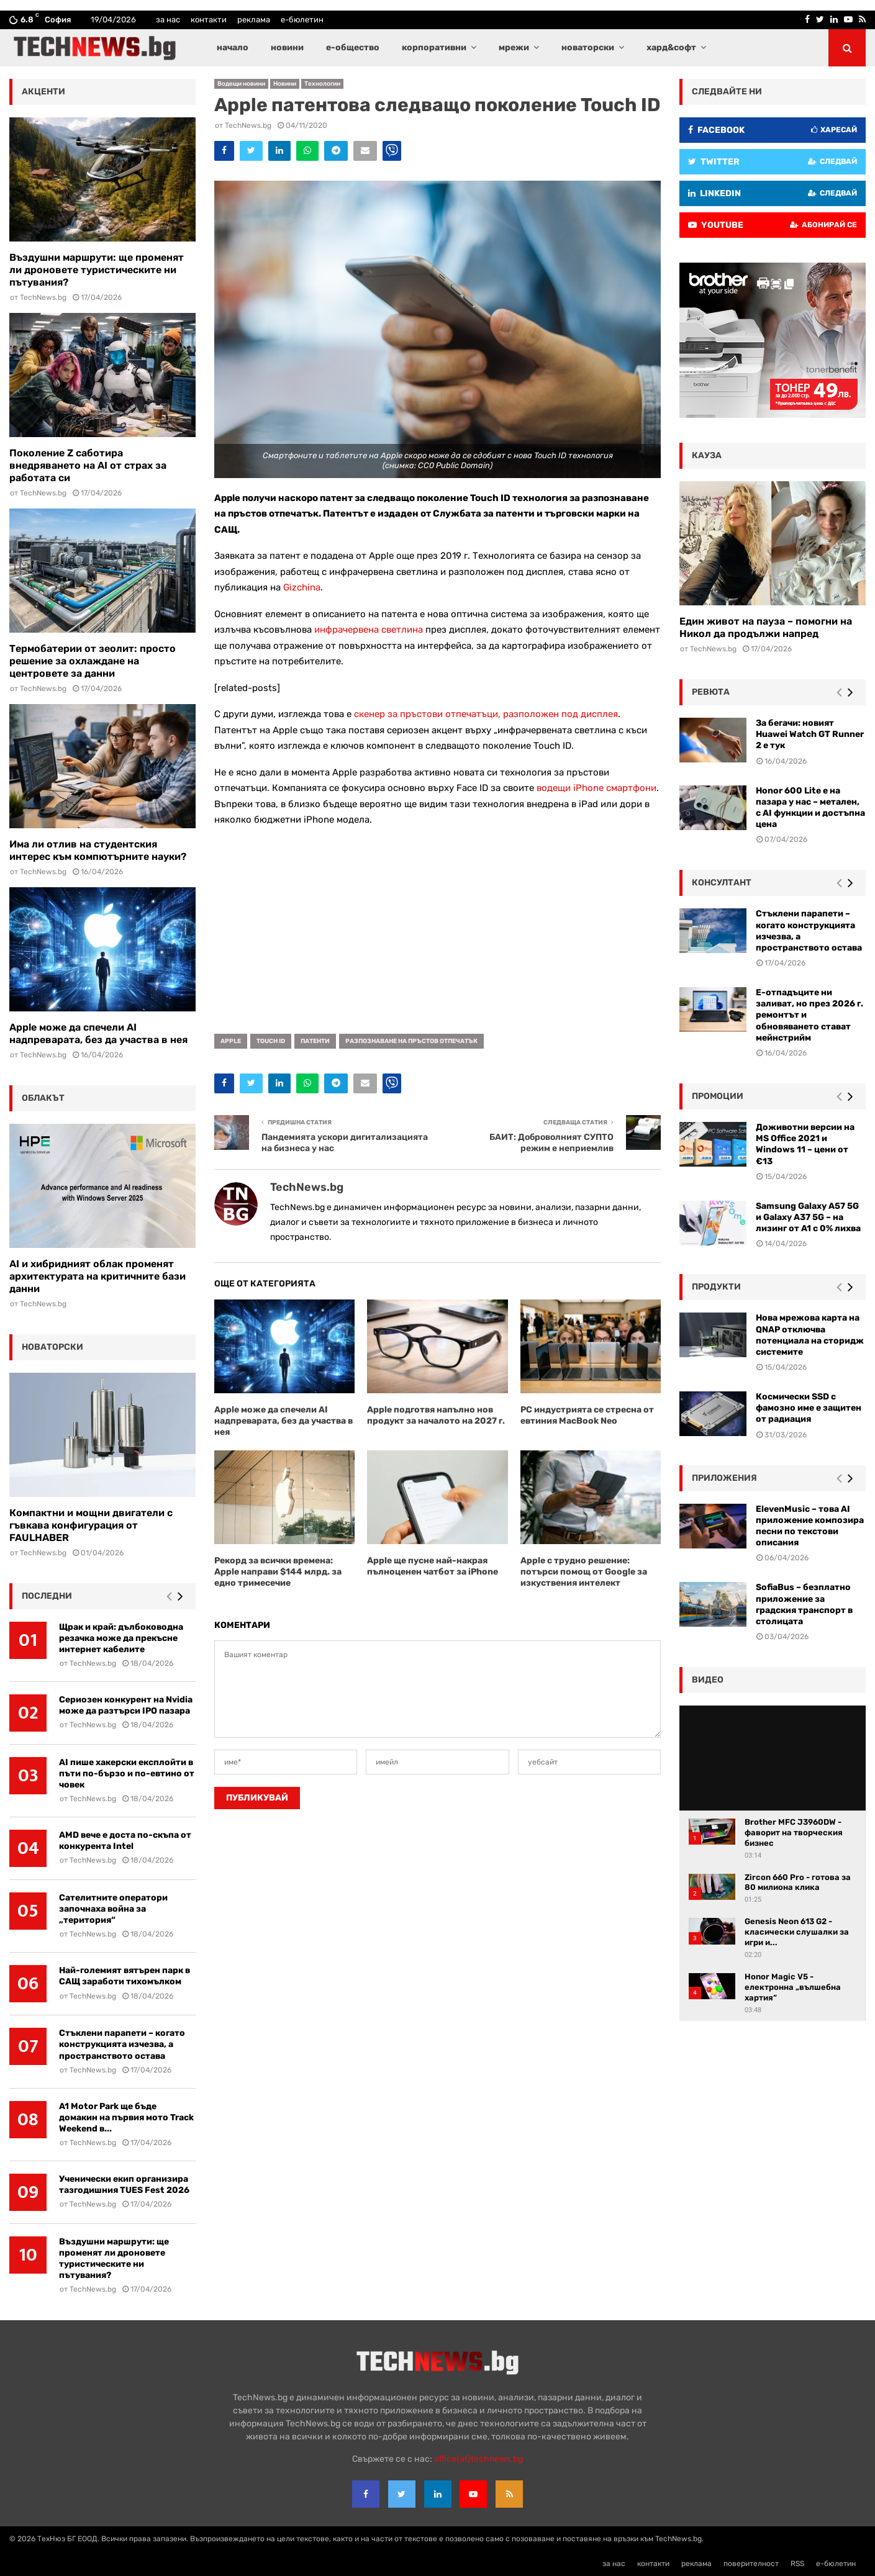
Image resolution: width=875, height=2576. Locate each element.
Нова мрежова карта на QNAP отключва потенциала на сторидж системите (810, 1335)
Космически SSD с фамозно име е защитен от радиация (808, 1407)
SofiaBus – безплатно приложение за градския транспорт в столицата (804, 1604)
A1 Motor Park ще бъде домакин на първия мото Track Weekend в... (126, 2117)
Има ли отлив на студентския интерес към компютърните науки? (97, 850)
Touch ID (270, 1041)
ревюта (711, 692)
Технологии (322, 84)
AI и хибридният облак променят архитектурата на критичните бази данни (97, 1276)
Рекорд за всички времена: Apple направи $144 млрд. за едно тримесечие (278, 1571)
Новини (284, 84)
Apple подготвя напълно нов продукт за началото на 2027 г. (436, 1415)
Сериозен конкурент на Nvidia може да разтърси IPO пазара (126, 1705)
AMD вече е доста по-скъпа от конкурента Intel (125, 1840)
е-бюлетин (302, 19)
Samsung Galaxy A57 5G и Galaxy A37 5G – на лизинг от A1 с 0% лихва (808, 1217)
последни (47, 1596)
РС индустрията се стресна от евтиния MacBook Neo (587, 1415)
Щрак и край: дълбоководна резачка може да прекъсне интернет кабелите (121, 1638)
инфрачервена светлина (368, 629)
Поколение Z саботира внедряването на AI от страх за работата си (87, 465)
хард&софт (671, 47)
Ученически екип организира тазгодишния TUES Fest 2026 (124, 2184)
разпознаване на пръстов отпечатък (411, 1041)
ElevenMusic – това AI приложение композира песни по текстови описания (810, 1526)
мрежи (514, 47)
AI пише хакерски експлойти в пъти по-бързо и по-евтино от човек (126, 1773)
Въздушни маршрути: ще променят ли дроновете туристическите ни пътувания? (96, 269)
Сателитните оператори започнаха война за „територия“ (113, 1908)
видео (707, 1679)
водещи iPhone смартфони (596, 787)
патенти (315, 1041)
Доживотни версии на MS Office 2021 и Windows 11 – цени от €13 (805, 1144)
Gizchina (301, 587)
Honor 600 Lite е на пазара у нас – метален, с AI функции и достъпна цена (810, 807)
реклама (253, 19)
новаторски (587, 47)
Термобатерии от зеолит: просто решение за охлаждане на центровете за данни (92, 661)
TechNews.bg (248, 125)
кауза (707, 455)
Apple (230, 1041)
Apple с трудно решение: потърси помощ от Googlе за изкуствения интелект (583, 1571)
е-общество (352, 47)
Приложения (724, 1478)
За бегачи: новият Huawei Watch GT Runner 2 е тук (810, 734)
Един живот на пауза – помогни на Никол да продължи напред (765, 627)
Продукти (716, 1286)
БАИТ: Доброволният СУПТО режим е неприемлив (551, 1143)
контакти (209, 19)
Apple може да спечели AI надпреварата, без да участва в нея (283, 1420)
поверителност (751, 2563)
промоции (717, 1096)
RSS (797, 2563)
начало (232, 47)
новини (287, 47)
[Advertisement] (437, 926)
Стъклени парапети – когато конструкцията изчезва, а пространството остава (122, 2044)
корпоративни (434, 47)
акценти (43, 91)
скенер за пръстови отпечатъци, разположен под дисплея (486, 714)
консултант (721, 882)
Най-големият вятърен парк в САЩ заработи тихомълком (124, 1976)
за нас (168, 19)
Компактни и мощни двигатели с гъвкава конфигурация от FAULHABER (91, 1525)
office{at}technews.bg (478, 2459)
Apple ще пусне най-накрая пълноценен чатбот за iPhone (432, 1566)
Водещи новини (241, 84)
